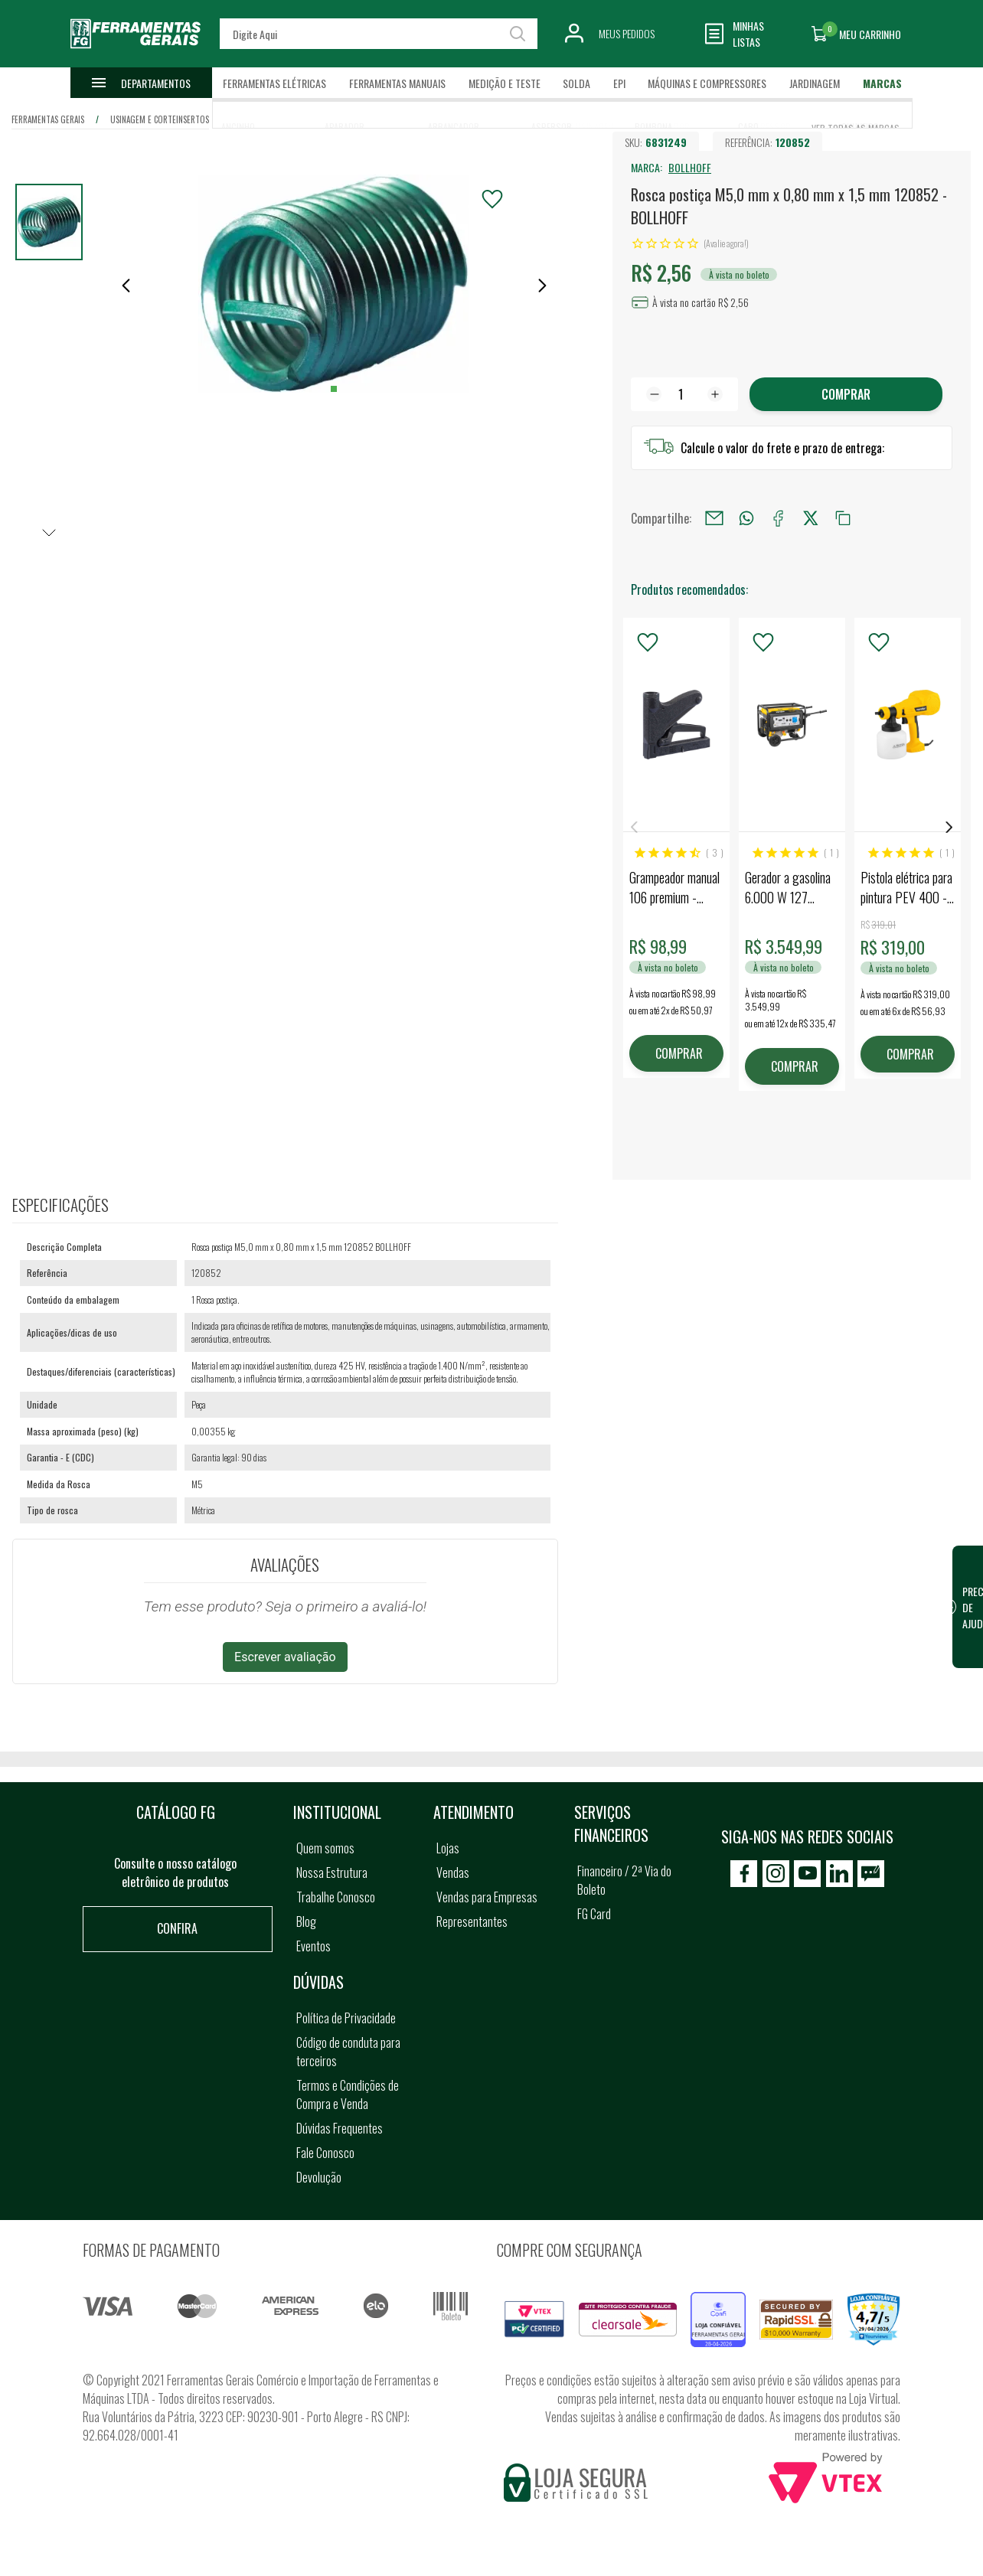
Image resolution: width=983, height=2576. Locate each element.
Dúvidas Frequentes (339, 2128)
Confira (177, 1928)
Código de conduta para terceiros (348, 2051)
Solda (576, 83)
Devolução (318, 2177)
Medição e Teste (504, 83)
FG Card (594, 1914)
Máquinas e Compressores (707, 83)
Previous (634, 827)
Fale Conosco (325, 2152)
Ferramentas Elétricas (274, 83)
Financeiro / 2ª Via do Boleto (624, 1880)
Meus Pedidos (627, 33)
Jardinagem (814, 83)
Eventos (313, 1946)
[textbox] (379, 33)
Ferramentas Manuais (397, 83)
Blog (306, 1921)
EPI (619, 83)
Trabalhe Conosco (335, 1897)
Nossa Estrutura (331, 1872)
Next (949, 827)
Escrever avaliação (285, 1657)
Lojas (447, 1848)
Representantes (472, 1921)
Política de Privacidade (346, 2018)
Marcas (882, 83)
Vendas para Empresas (486, 1897)
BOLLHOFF (689, 167)
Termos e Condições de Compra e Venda (347, 2094)
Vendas (452, 1872)
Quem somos (325, 1848)
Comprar (845, 394)
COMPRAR (679, 1053)
